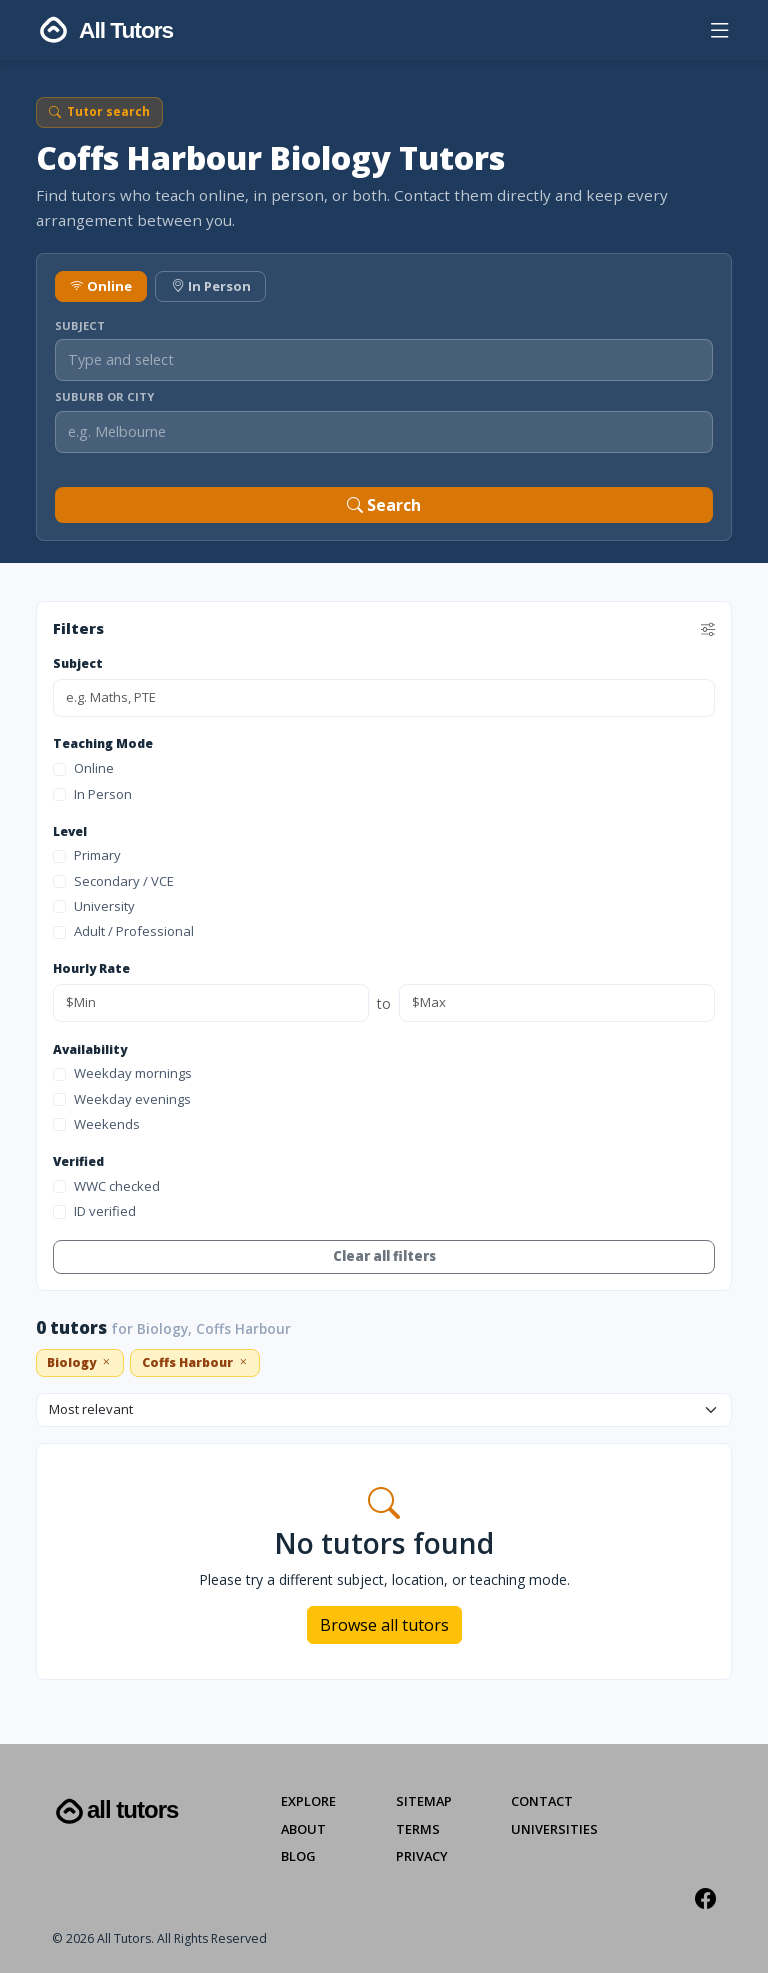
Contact (542, 1801)
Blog (298, 1856)
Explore (308, 1801)
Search (384, 505)
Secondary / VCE (113, 881)
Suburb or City (104, 396)
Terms (418, 1829)
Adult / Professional (123, 931)
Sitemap (424, 1801)
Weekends (96, 1124)
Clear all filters (384, 1256)
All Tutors (115, 1811)
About (303, 1829)
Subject (80, 325)
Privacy (422, 1856)
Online (101, 286)
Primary (87, 855)
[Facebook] (705, 1898)
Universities (554, 1829)
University (94, 906)
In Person (211, 286)
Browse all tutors (384, 1625)
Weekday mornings (122, 1073)
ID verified (94, 1211)
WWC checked (106, 1186)
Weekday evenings (122, 1099)
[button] (719, 34)
